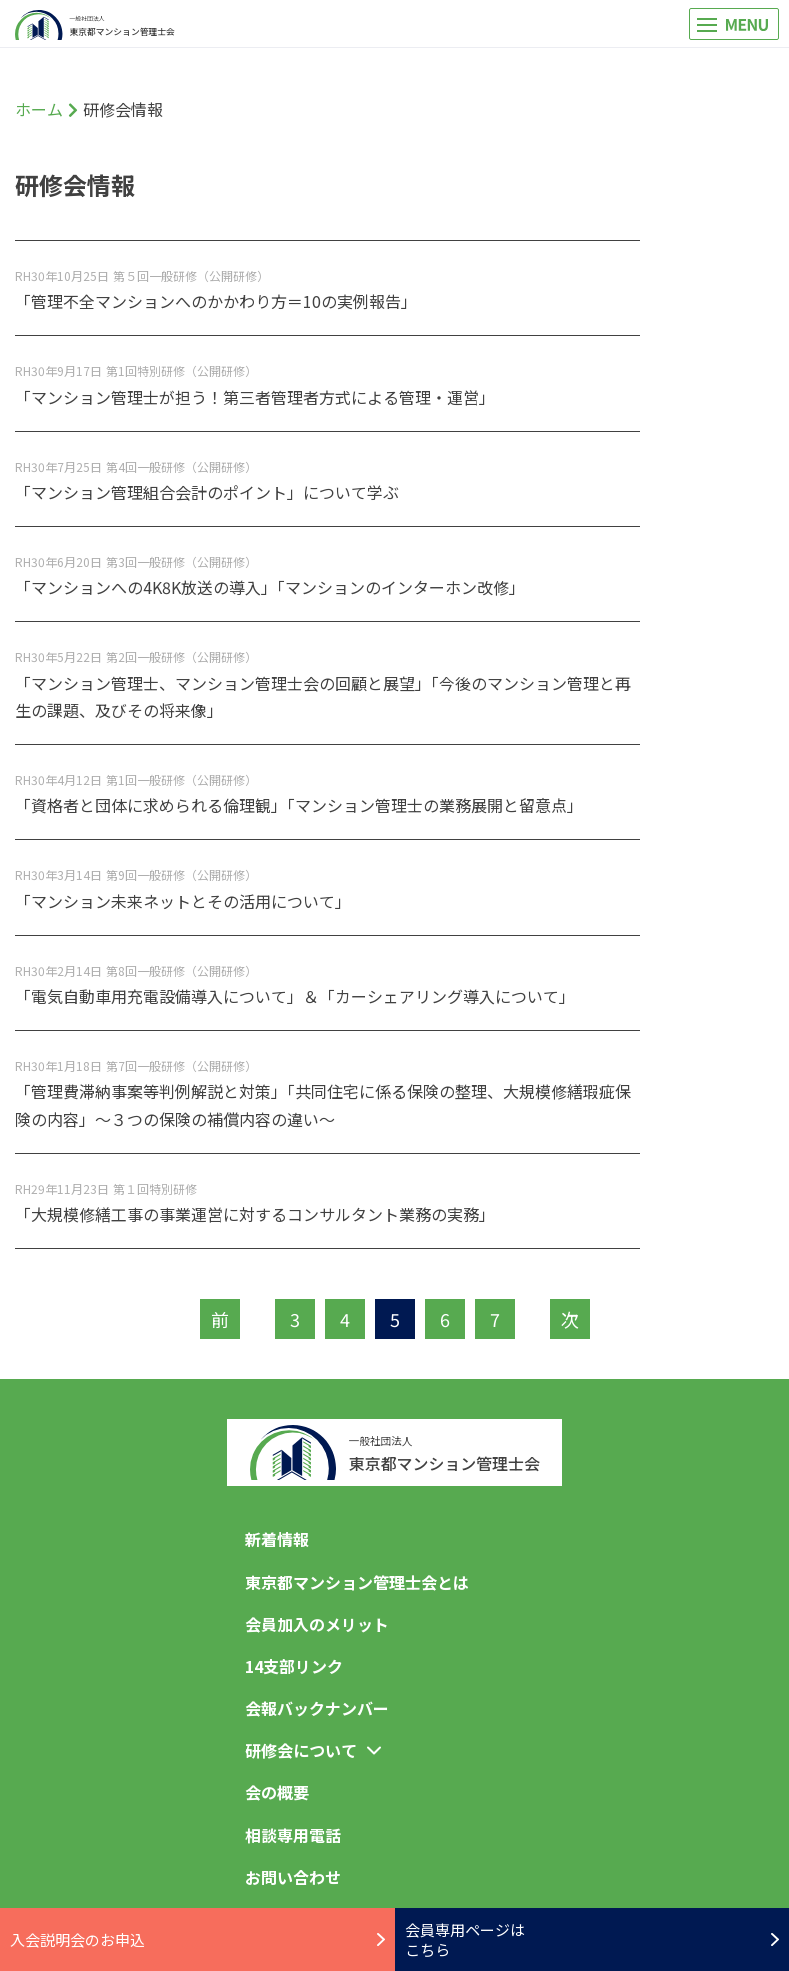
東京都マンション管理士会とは (357, 1582)
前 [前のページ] (220, 1319)
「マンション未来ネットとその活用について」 (183, 901)
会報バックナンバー (317, 1708)
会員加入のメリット (317, 1624)
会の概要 (277, 1792)
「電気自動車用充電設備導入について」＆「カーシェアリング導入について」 (295, 996)
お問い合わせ (293, 1877)
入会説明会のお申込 (197, 1939)
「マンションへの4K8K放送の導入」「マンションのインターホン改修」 (270, 587)
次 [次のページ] (570, 1319)
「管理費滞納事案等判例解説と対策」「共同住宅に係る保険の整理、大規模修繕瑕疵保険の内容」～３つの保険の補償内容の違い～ (323, 1104)
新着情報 (277, 1539)
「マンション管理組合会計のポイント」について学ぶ (207, 492)
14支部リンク (294, 1666)
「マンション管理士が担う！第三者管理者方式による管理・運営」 (255, 397)
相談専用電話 (293, 1835)
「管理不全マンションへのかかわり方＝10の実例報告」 (216, 301)
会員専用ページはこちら (592, 1939)
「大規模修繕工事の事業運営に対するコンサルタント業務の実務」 (255, 1214)
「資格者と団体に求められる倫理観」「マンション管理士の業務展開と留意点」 (299, 805)
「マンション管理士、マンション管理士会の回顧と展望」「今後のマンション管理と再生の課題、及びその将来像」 (323, 696)
